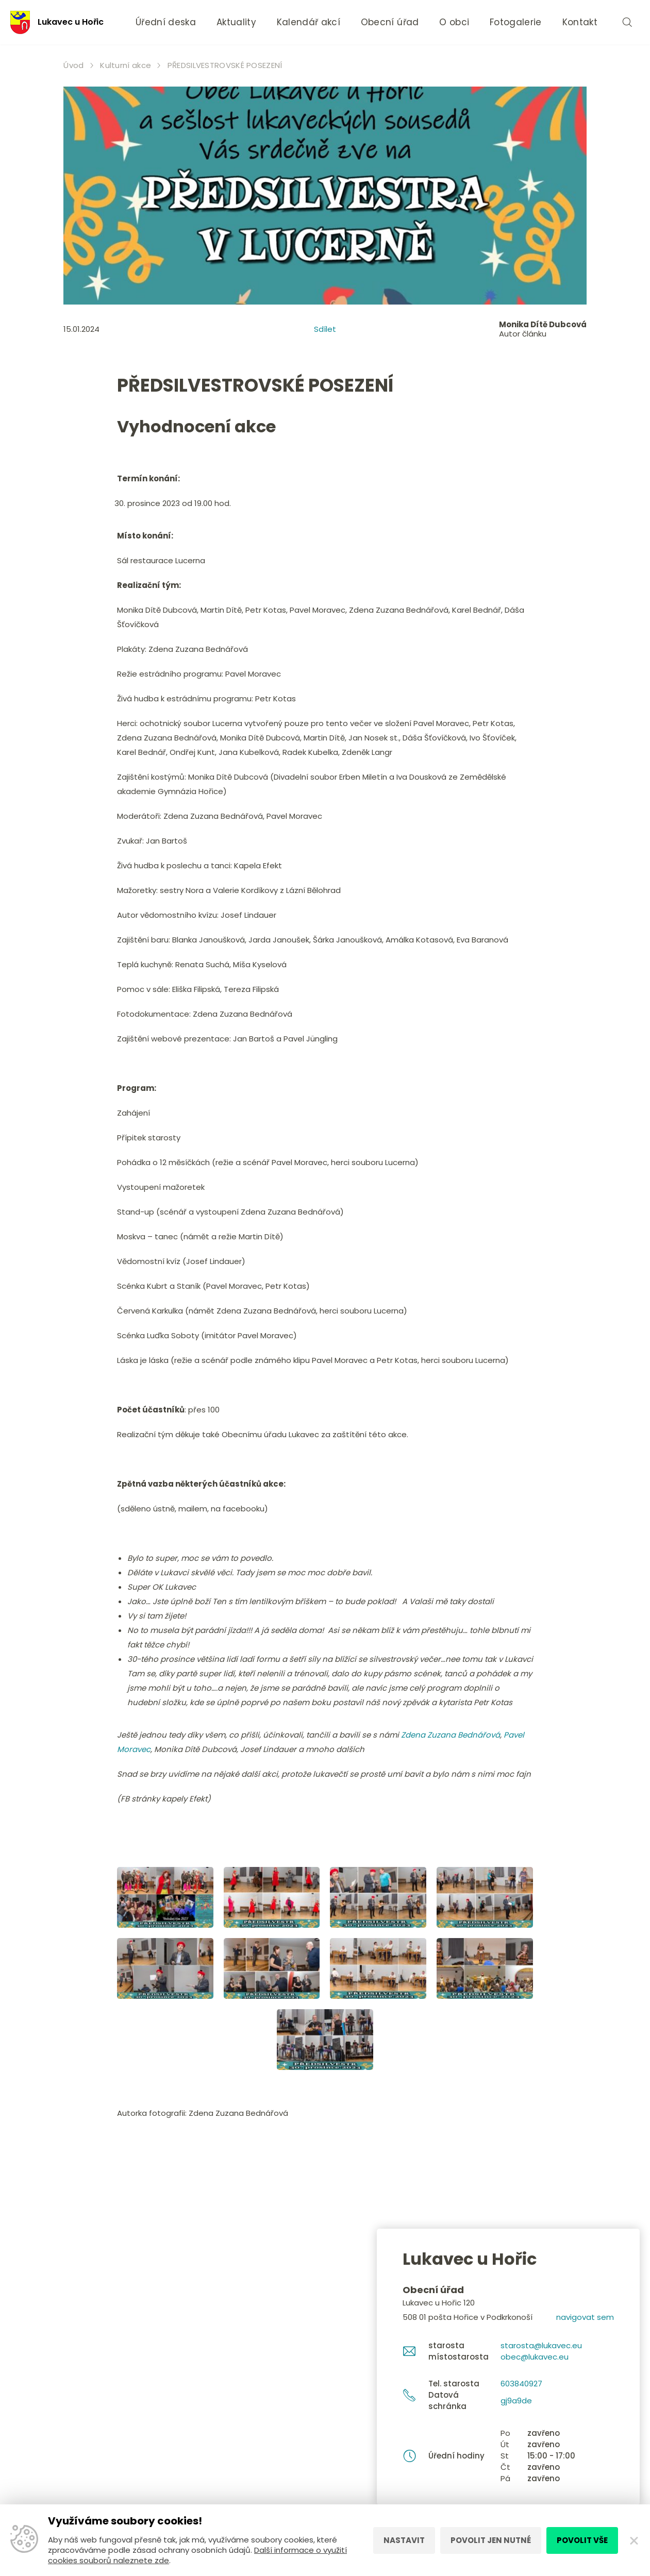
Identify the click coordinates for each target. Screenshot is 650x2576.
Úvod (73, 65)
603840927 (521, 2383)
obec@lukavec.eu (535, 2356)
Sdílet (325, 329)
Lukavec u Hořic (57, 22)
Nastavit (404, 2540)
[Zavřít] (634, 2540)
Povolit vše (582, 2540)
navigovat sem (585, 2317)
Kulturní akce (125, 65)
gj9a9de (516, 2400)
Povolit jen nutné (491, 2540)
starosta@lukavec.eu (541, 2345)
